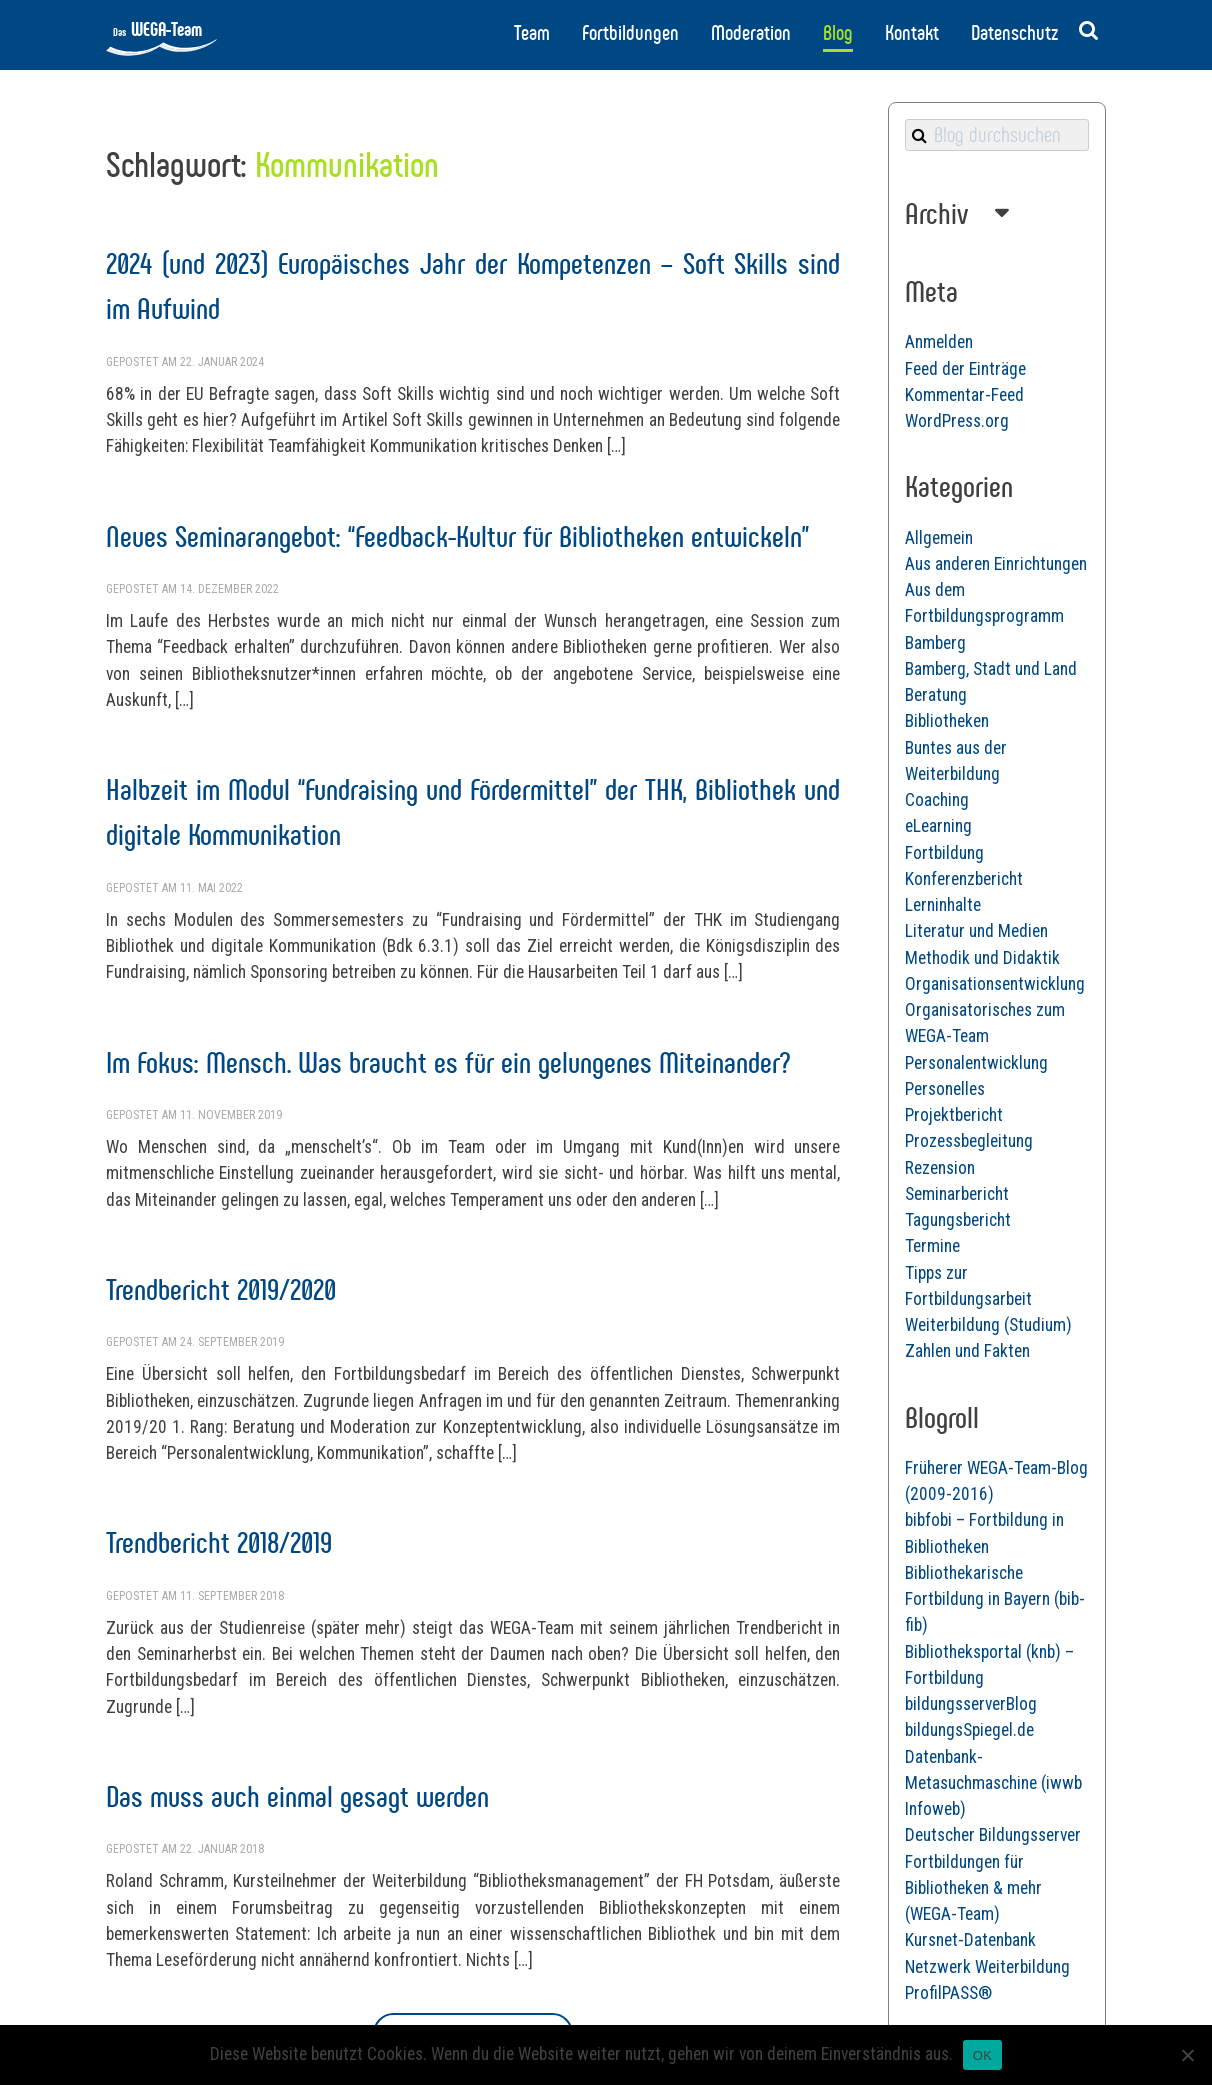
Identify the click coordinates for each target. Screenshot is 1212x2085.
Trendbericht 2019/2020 (221, 1289)
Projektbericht (954, 1115)
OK (982, 2055)
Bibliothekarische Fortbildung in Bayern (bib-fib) (995, 1599)
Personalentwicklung (976, 1063)
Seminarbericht (957, 1194)
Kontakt (912, 33)
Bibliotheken (947, 721)
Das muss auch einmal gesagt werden (297, 1796)
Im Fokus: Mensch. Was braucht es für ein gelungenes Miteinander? (448, 1062)
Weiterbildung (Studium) (988, 1325)
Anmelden (939, 342)
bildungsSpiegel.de (969, 1730)
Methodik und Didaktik (982, 958)
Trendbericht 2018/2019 (219, 1542)
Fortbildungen (630, 33)
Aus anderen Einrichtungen (996, 564)
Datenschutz (1014, 33)
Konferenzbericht (964, 879)
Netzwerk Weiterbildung (987, 1967)
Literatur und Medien (976, 931)
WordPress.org (957, 421)
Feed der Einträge (965, 369)
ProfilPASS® (948, 1993)
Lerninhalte (943, 905)
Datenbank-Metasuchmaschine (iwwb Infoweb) (993, 1783)
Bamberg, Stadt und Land (991, 669)
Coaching (937, 800)
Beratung (936, 695)
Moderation (751, 33)
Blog (838, 33)
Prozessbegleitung (969, 1141)
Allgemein (939, 538)
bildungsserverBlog (971, 1704)
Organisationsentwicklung (995, 984)
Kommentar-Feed (964, 395)
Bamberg (935, 643)
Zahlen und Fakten (967, 1351)
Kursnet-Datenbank (970, 1940)
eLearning (938, 826)
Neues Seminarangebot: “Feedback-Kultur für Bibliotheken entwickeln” (457, 536)
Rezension (940, 1168)
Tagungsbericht (958, 1220)
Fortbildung (944, 853)
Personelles (945, 1089)
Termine (932, 1246)
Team (532, 33)
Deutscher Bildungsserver (993, 1835)
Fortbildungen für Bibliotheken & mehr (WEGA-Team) (973, 1888)
